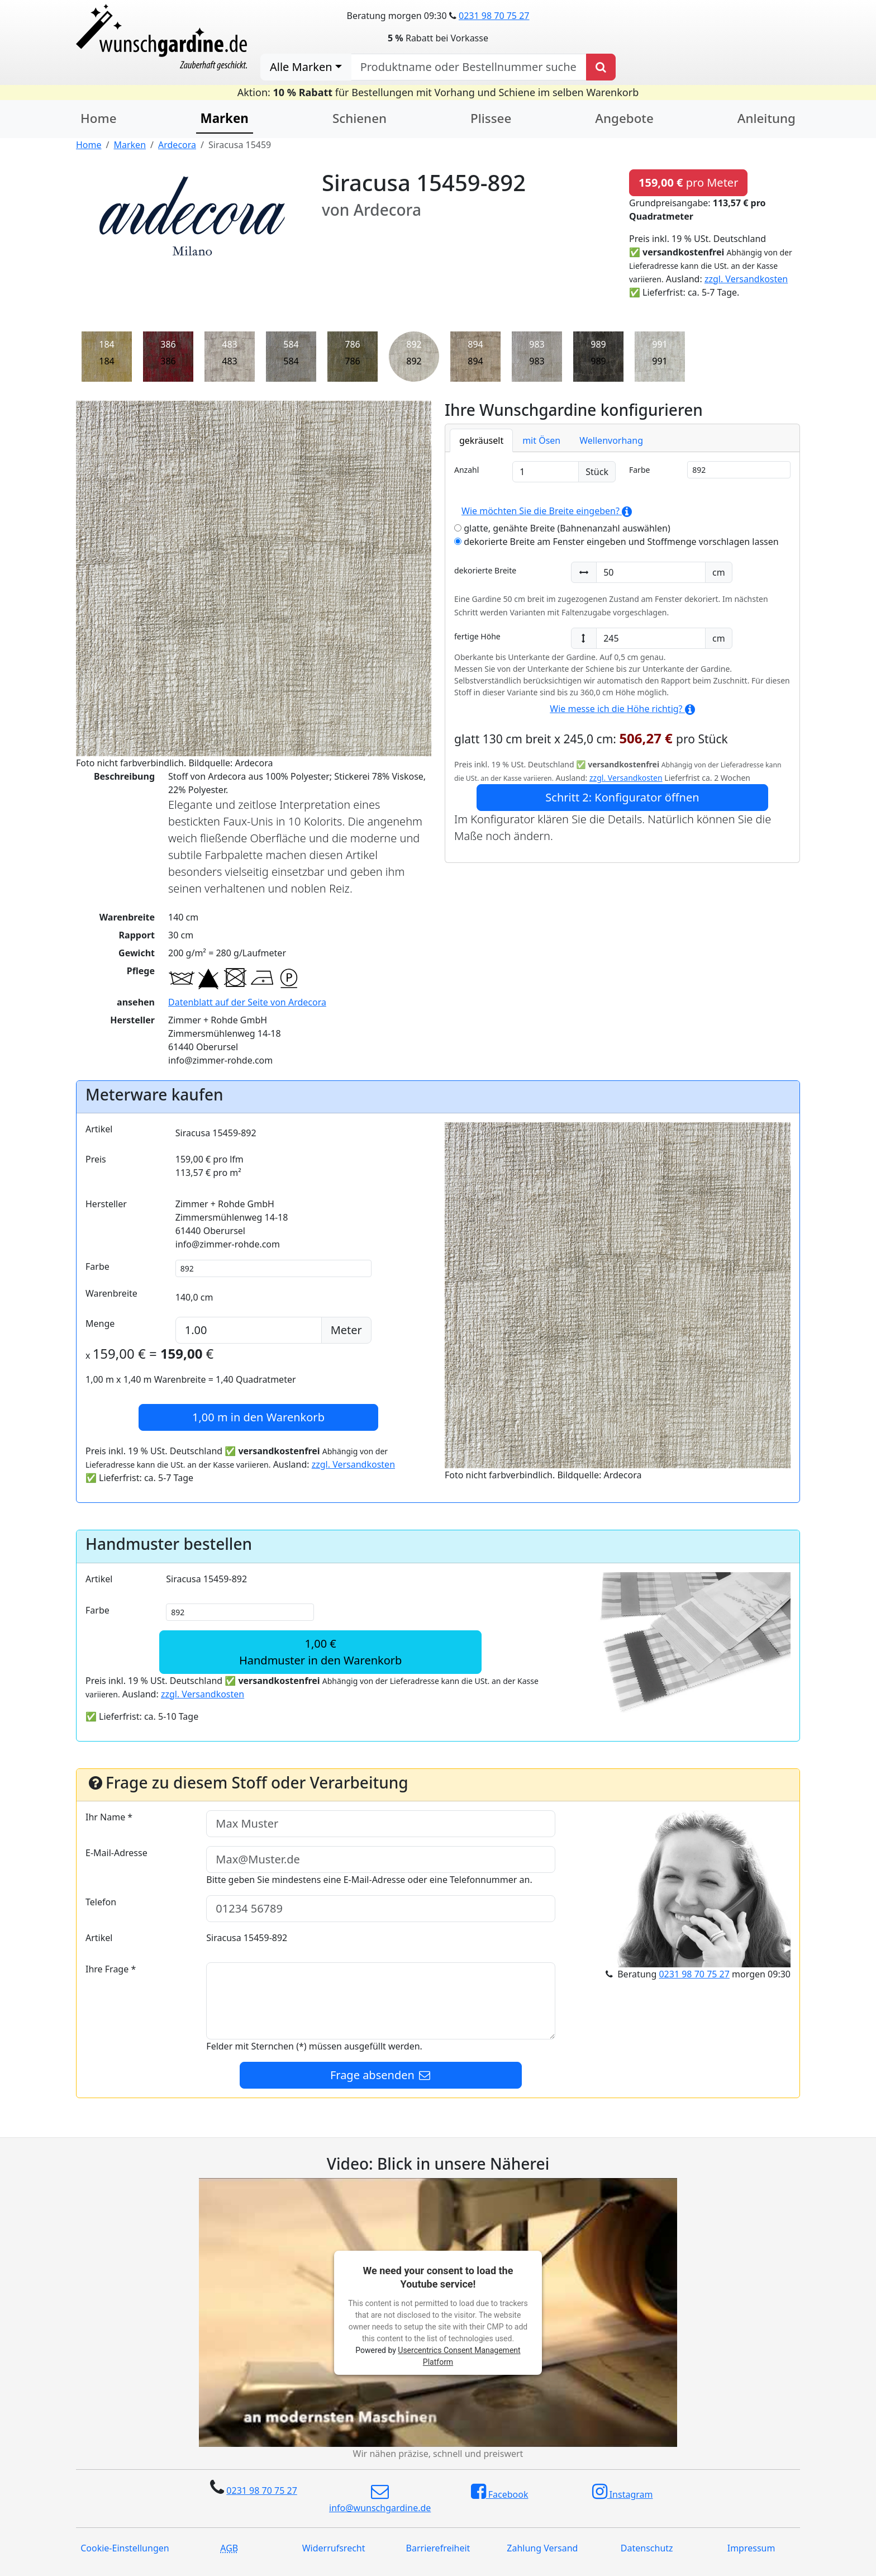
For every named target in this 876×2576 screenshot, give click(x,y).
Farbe (639, 469)
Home (98, 118)
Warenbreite (111, 1293)
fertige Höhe (477, 636)
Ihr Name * (108, 1817)
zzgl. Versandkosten (746, 279)
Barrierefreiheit (438, 2548)
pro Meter (688, 182)
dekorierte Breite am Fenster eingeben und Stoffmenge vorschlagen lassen (616, 541)
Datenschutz (647, 2548)
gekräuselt (481, 440)
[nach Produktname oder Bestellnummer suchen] (469, 67)
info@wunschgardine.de (380, 2498)
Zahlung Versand (542, 2548)
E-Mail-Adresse (116, 1853)
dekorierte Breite (485, 570)
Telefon (100, 1902)
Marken (225, 118)
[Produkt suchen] (601, 67)
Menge (100, 1323)
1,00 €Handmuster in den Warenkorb (320, 1652)
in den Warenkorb (258, 1417)
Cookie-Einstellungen (124, 2548)
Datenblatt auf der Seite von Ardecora (247, 1002)
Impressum (751, 2548)
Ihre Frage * (110, 1969)
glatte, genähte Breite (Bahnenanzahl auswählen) (562, 528)
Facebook (500, 2492)
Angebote (624, 118)
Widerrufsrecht (333, 2548)
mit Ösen (541, 440)
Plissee (490, 118)
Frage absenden (381, 2074)
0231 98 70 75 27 (494, 16)
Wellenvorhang (611, 440)
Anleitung (766, 118)
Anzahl (466, 469)
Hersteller (106, 1204)
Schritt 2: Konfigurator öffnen (622, 797)
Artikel (98, 1129)
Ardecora (177, 145)
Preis (95, 1159)
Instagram (622, 2492)
